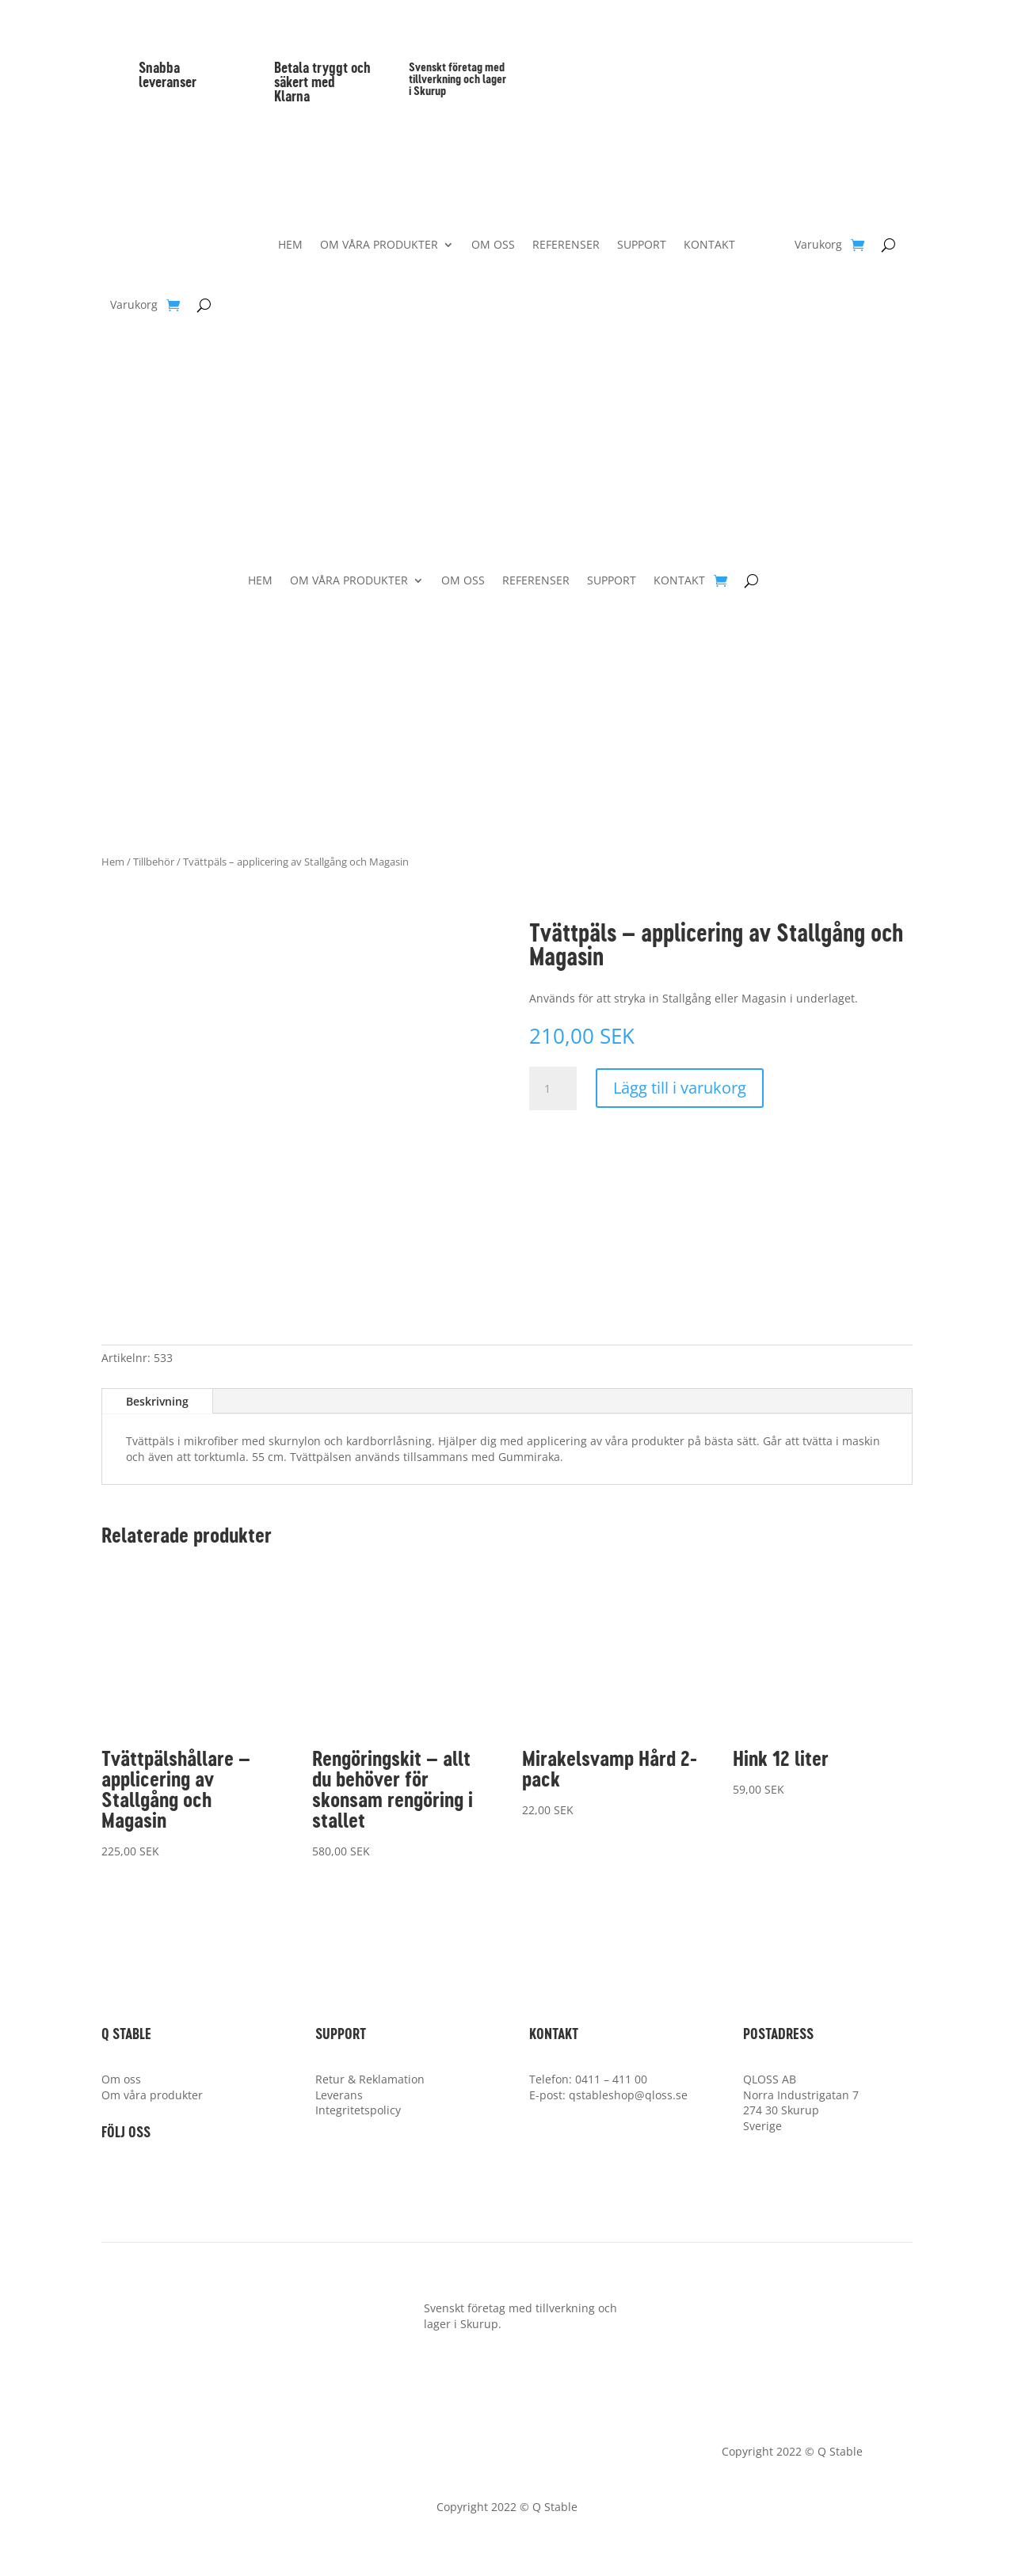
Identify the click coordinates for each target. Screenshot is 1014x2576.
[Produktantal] (553, 1089)
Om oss (121, 2079)
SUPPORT (641, 245)
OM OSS (493, 245)
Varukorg (134, 305)
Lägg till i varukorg (679, 1087)
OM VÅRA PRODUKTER (379, 245)
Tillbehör (153, 861)
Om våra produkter (152, 2094)
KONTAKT (709, 245)
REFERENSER (566, 245)
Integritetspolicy (358, 2109)
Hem (112, 861)
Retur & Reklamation (370, 2079)
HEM (290, 245)
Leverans (339, 2094)
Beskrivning (157, 1401)
